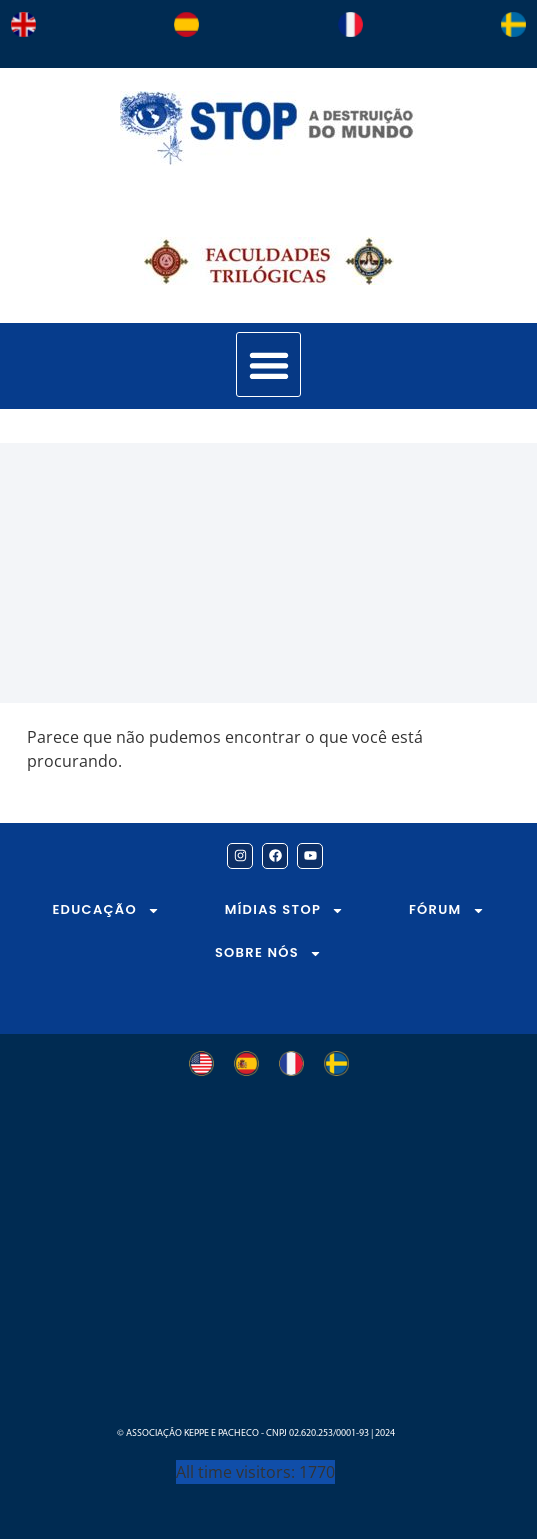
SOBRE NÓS (268, 953)
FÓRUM (447, 910)
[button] (268, 364)
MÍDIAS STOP (284, 910)
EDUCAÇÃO (106, 910)
